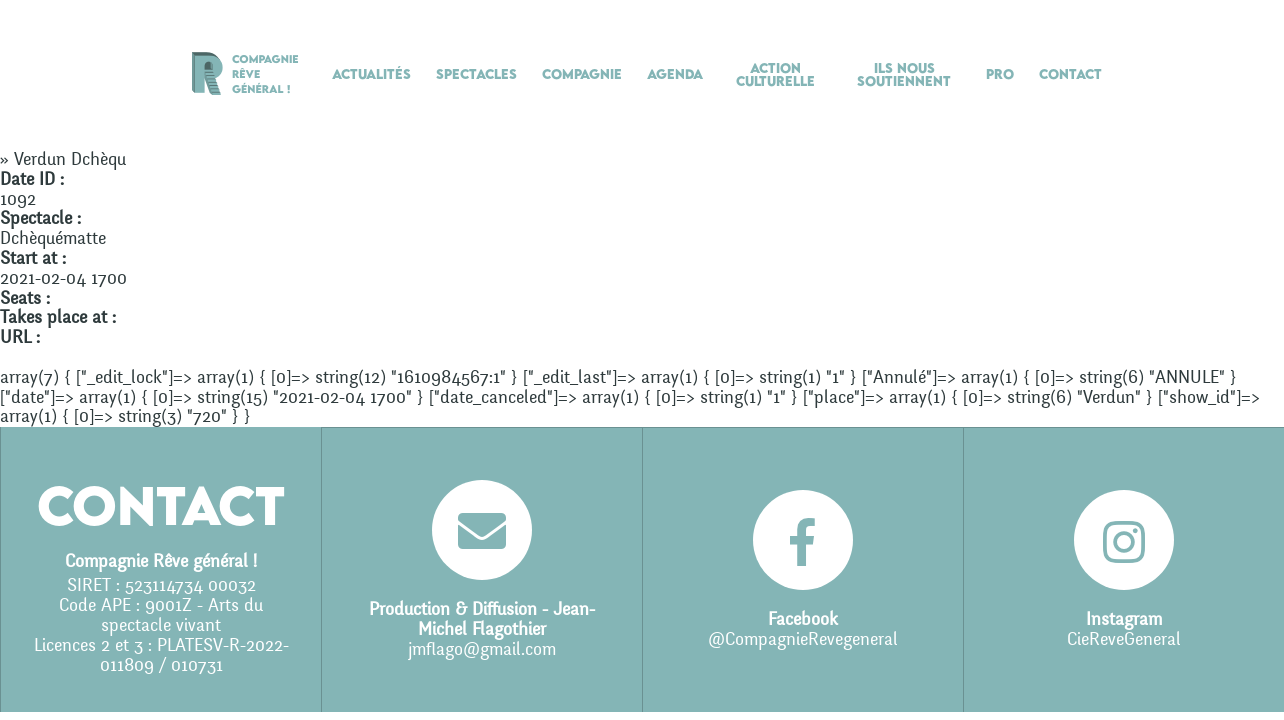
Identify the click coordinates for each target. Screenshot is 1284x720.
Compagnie (582, 74)
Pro (1000, 74)
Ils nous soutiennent (904, 74)
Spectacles (476, 74)
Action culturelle (775, 74)
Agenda (675, 74)
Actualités (371, 74)
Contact (1070, 74)
